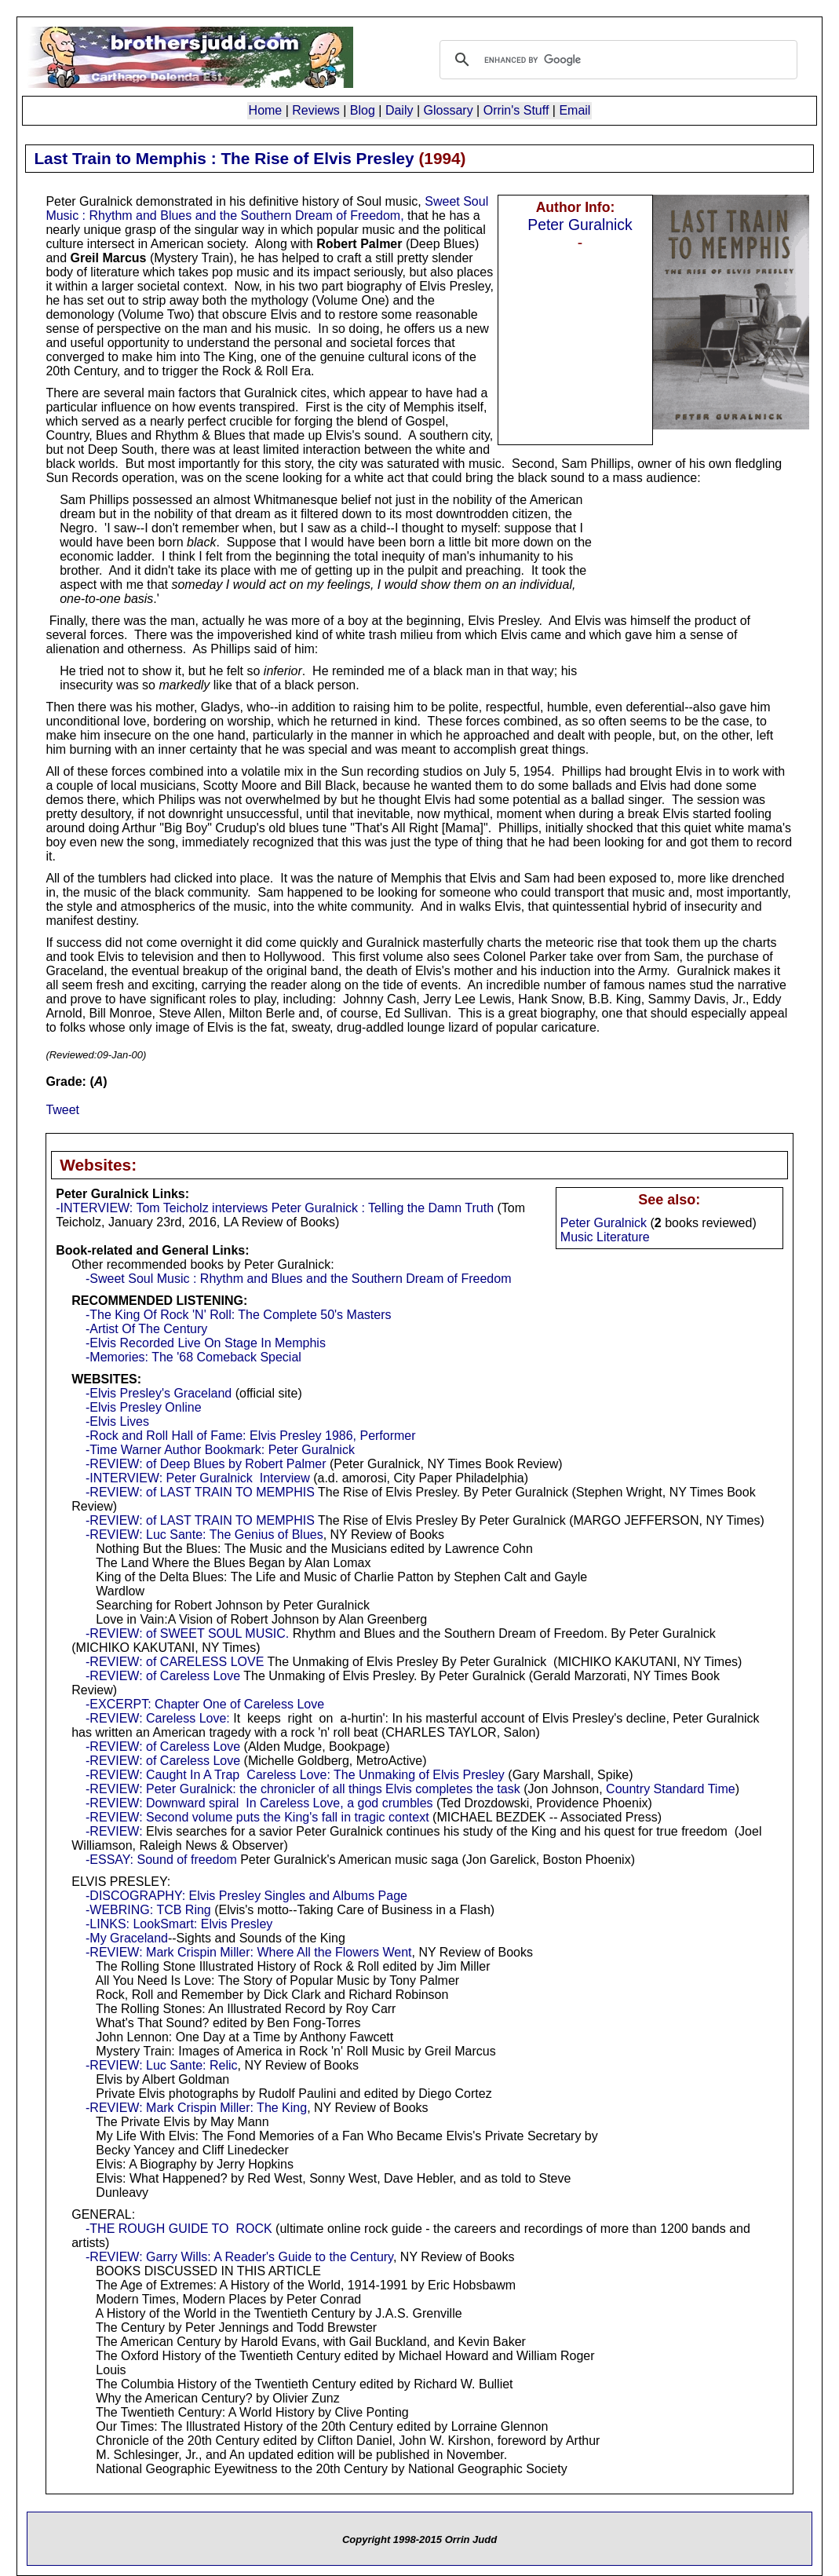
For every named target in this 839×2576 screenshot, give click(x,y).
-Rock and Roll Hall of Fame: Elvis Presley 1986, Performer (251, 1435)
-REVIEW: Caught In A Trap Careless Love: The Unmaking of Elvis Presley (295, 1774)
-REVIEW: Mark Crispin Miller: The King (196, 2107)
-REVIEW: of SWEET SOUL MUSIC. (187, 1633)
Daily (399, 110)
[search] (616, 59)
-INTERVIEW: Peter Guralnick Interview (198, 1478)
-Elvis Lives (117, 1421)
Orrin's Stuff (516, 110)
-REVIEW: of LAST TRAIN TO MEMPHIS (200, 1492)
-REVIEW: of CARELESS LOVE (175, 1661)
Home (266, 110)
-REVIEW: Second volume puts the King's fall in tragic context (257, 1817)
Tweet (62, 1109)
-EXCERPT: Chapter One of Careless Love (205, 1704)
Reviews (315, 110)
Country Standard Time (670, 1789)
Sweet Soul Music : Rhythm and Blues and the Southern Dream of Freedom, (267, 208)
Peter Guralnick (579, 224)
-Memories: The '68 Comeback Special (193, 1357)
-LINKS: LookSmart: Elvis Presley (179, 1924)
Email (574, 110)
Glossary (448, 110)
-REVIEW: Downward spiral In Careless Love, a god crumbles (259, 1803)
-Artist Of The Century (146, 1329)
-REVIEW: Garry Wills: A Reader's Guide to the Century (239, 2257)
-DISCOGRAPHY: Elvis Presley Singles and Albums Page (246, 1895)
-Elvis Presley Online (144, 1407)
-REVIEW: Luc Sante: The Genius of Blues (204, 1534)
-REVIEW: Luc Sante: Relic (162, 2065)
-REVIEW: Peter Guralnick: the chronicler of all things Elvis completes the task (303, 1789)
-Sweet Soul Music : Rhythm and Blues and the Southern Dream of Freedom (298, 1278)
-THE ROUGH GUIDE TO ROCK (179, 2228)
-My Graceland (127, 1938)
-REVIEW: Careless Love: (158, 1718)
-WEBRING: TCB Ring (148, 1909)
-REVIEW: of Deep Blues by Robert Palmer (206, 1464)
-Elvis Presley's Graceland (159, 1393)
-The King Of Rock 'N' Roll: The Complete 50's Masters (238, 1314)
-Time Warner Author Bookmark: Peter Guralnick (220, 1449)
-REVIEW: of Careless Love (163, 1676)
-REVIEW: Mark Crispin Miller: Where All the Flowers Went (249, 1952)
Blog (362, 110)
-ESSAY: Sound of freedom (161, 1859)
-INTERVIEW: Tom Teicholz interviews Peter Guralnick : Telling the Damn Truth (275, 1208)
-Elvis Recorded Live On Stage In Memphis (206, 1343)
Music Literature (605, 1237)
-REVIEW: (114, 1831)
